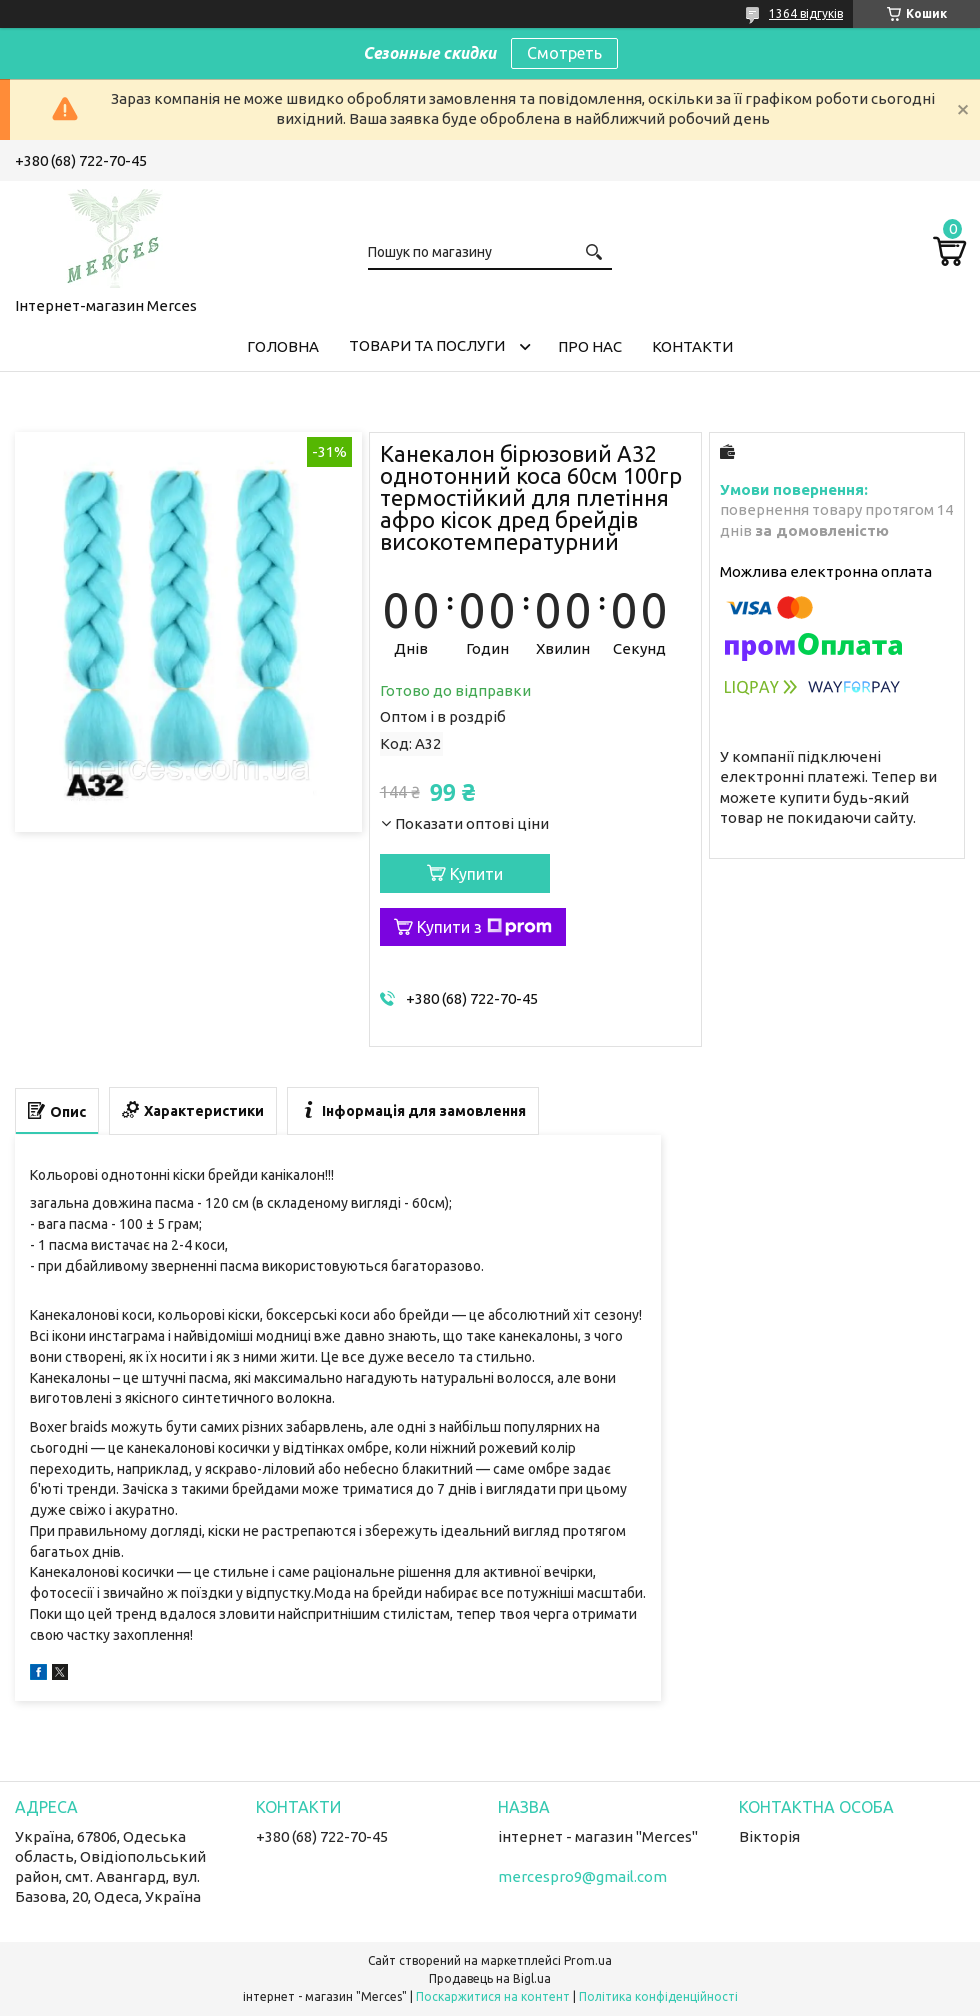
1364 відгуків (806, 13)
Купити (476, 874)
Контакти (692, 346)
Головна (283, 346)
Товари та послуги (427, 345)
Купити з (484, 927)
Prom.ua (588, 1960)
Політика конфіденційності (658, 1996)
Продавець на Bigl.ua (490, 1978)
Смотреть (564, 53)
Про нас (590, 346)
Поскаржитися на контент (493, 1996)
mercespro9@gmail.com (582, 1876)
